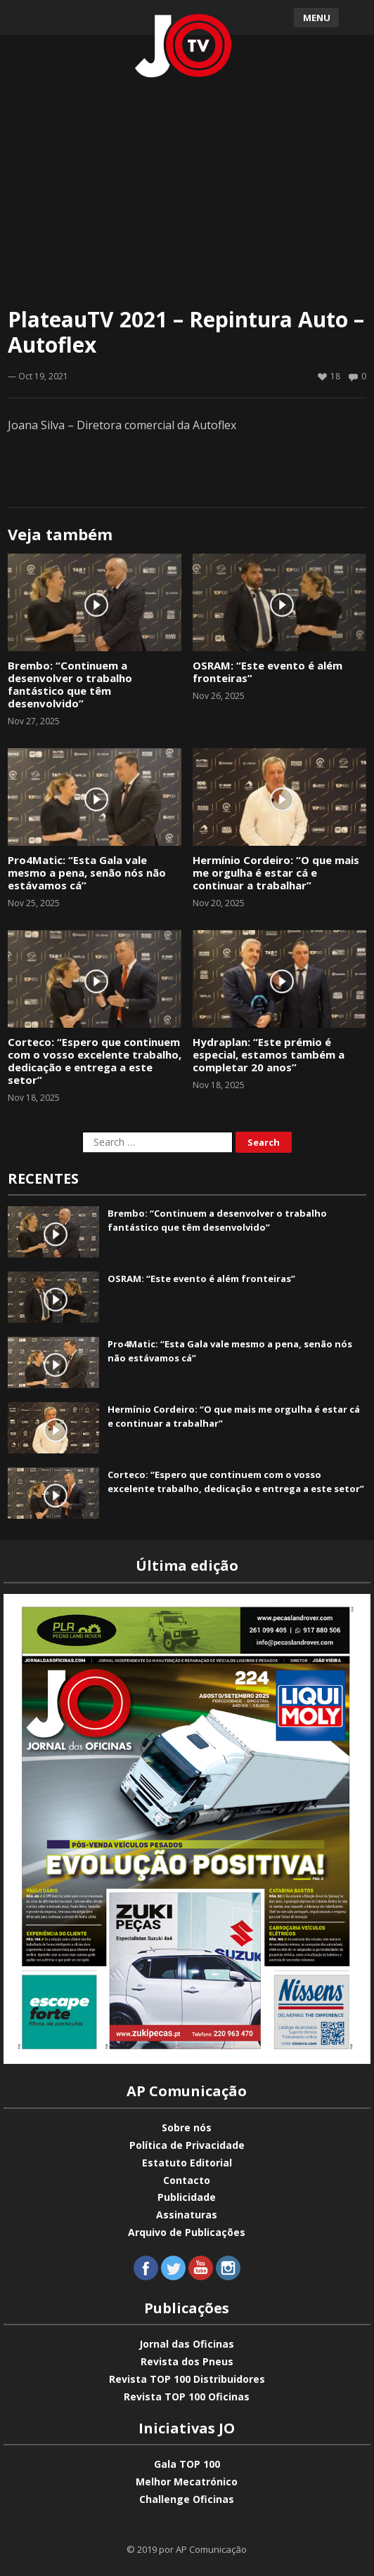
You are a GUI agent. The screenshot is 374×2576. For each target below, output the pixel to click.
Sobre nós (187, 2127)
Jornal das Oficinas (186, 2344)
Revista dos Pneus (187, 2361)
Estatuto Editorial (187, 2162)
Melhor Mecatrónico (187, 2481)
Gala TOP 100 (187, 2464)
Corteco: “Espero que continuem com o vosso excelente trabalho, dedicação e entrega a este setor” (94, 1061)
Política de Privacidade (187, 2145)
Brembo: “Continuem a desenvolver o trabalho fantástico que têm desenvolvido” (70, 684)
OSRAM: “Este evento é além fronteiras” (267, 671)
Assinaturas (186, 2214)
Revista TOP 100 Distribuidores (187, 2379)
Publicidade (186, 2197)
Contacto (186, 2180)
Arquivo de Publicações (186, 2232)
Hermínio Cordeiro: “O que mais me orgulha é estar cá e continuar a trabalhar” (276, 872)
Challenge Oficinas (186, 2499)
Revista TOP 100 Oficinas (187, 2396)
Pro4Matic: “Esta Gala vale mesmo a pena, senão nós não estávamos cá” (87, 872)
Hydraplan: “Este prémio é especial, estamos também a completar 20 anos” (268, 1054)
